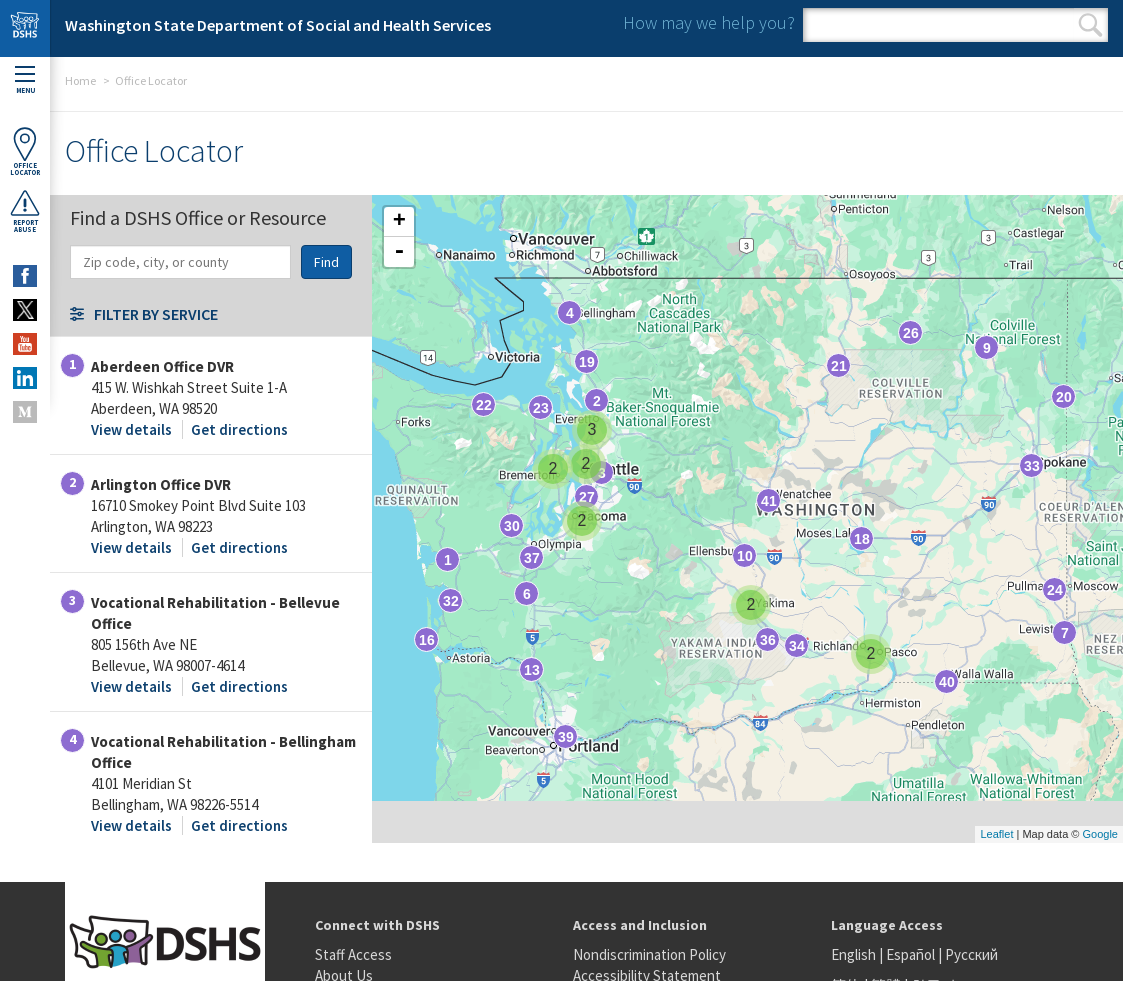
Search (1090, 25)
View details (131, 429)
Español (910, 954)
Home (80, 80)
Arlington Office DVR (161, 484)
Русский (971, 954)
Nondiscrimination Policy (649, 954)
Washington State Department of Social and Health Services (278, 25)
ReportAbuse (25, 211)
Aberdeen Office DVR (162, 366)
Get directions (239, 429)
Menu (25, 80)
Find (326, 262)
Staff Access (353, 954)
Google (1100, 834)
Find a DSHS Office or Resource (198, 216)
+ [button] (399, 222)
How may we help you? (709, 22)
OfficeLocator (25, 151)
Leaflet (996, 834)
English (855, 954)
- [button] (399, 252)
